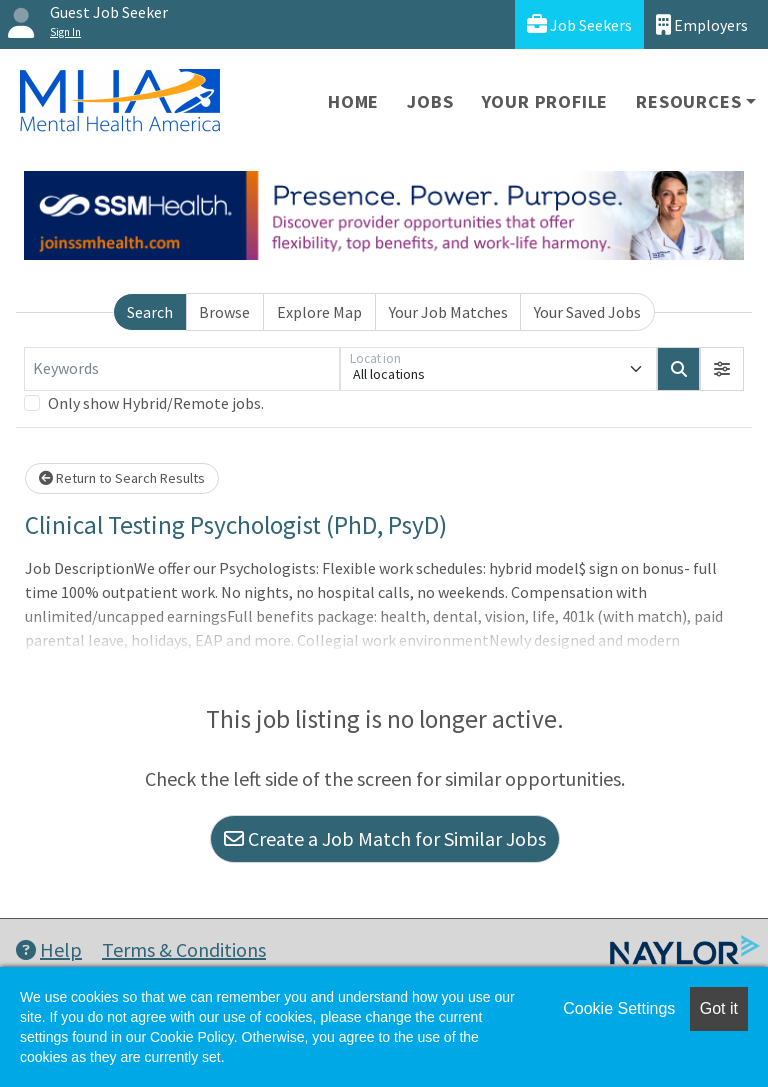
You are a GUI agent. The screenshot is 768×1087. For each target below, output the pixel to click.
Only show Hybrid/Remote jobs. (156, 403)
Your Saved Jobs (587, 312)
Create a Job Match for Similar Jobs (385, 838)
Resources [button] (688, 101)
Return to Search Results (122, 478)
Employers (702, 24)
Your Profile (545, 101)
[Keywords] (182, 369)
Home (353, 101)
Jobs (430, 101)
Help (49, 949)
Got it (719, 1008)
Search (150, 312)
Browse (224, 312)
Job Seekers (579, 24)
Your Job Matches (448, 312)
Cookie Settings (619, 1008)
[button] (722, 369)
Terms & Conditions (184, 949)
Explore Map (319, 312)
